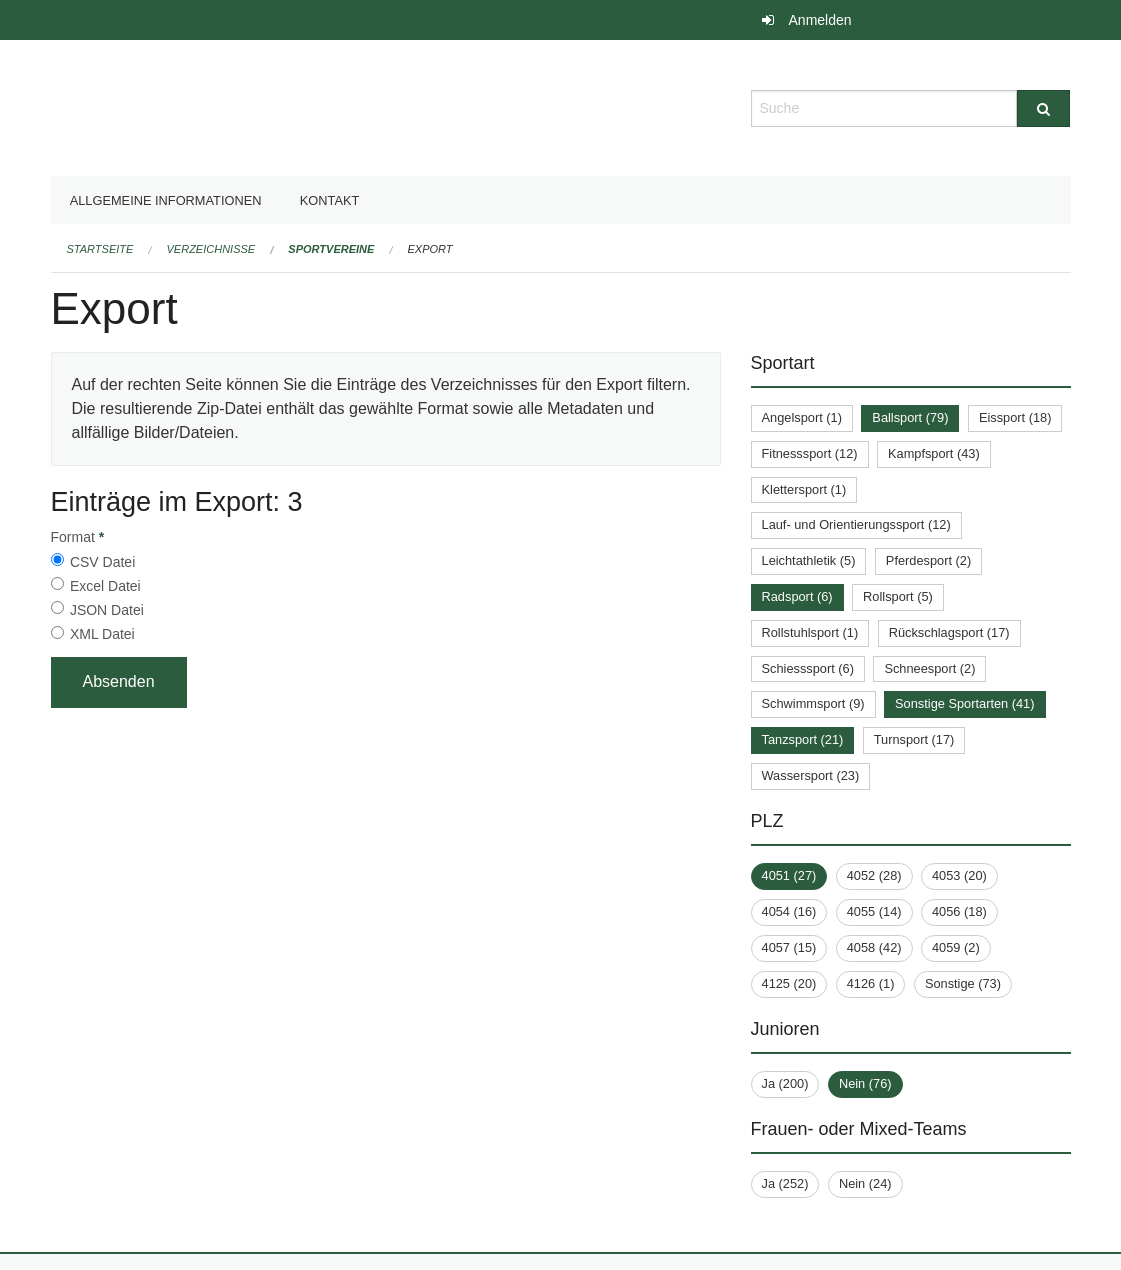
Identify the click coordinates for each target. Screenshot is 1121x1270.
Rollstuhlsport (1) (810, 632)
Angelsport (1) (802, 417)
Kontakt (330, 200)
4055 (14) (874, 911)
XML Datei (102, 634)
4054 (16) (789, 911)
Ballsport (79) (910, 417)
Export (430, 249)
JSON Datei (107, 610)
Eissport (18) (1015, 417)
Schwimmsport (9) (813, 703)
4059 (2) (956, 947)
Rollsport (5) (898, 596)
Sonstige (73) (963, 983)
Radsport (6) (797, 596)
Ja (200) (785, 1083)
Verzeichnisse (211, 249)
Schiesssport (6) (808, 668)
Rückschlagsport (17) (949, 632)
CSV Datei (102, 562)
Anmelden (820, 20)
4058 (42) (874, 947)
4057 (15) (789, 947)
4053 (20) (959, 875)
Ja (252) (785, 1183)
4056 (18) (959, 911)
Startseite (100, 249)
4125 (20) (789, 983)
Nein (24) (865, 1183)
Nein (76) (865, 1083)
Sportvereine (331, 249)
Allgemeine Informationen (166, 200)
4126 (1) (871, 983)
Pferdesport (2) (928, 560)
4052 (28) (874, 875)
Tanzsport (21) (803, 739)
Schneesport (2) (929, 668)
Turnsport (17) (914, 739)
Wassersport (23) (811, 775)
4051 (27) (789, 875)
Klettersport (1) (804, 489)
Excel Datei (105, 586)
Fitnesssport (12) (810, 453)
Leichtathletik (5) (809, 560)
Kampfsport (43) (934, 453)
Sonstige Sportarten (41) (964, 703)
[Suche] (1043, 108)
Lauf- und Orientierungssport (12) (856, 524)
